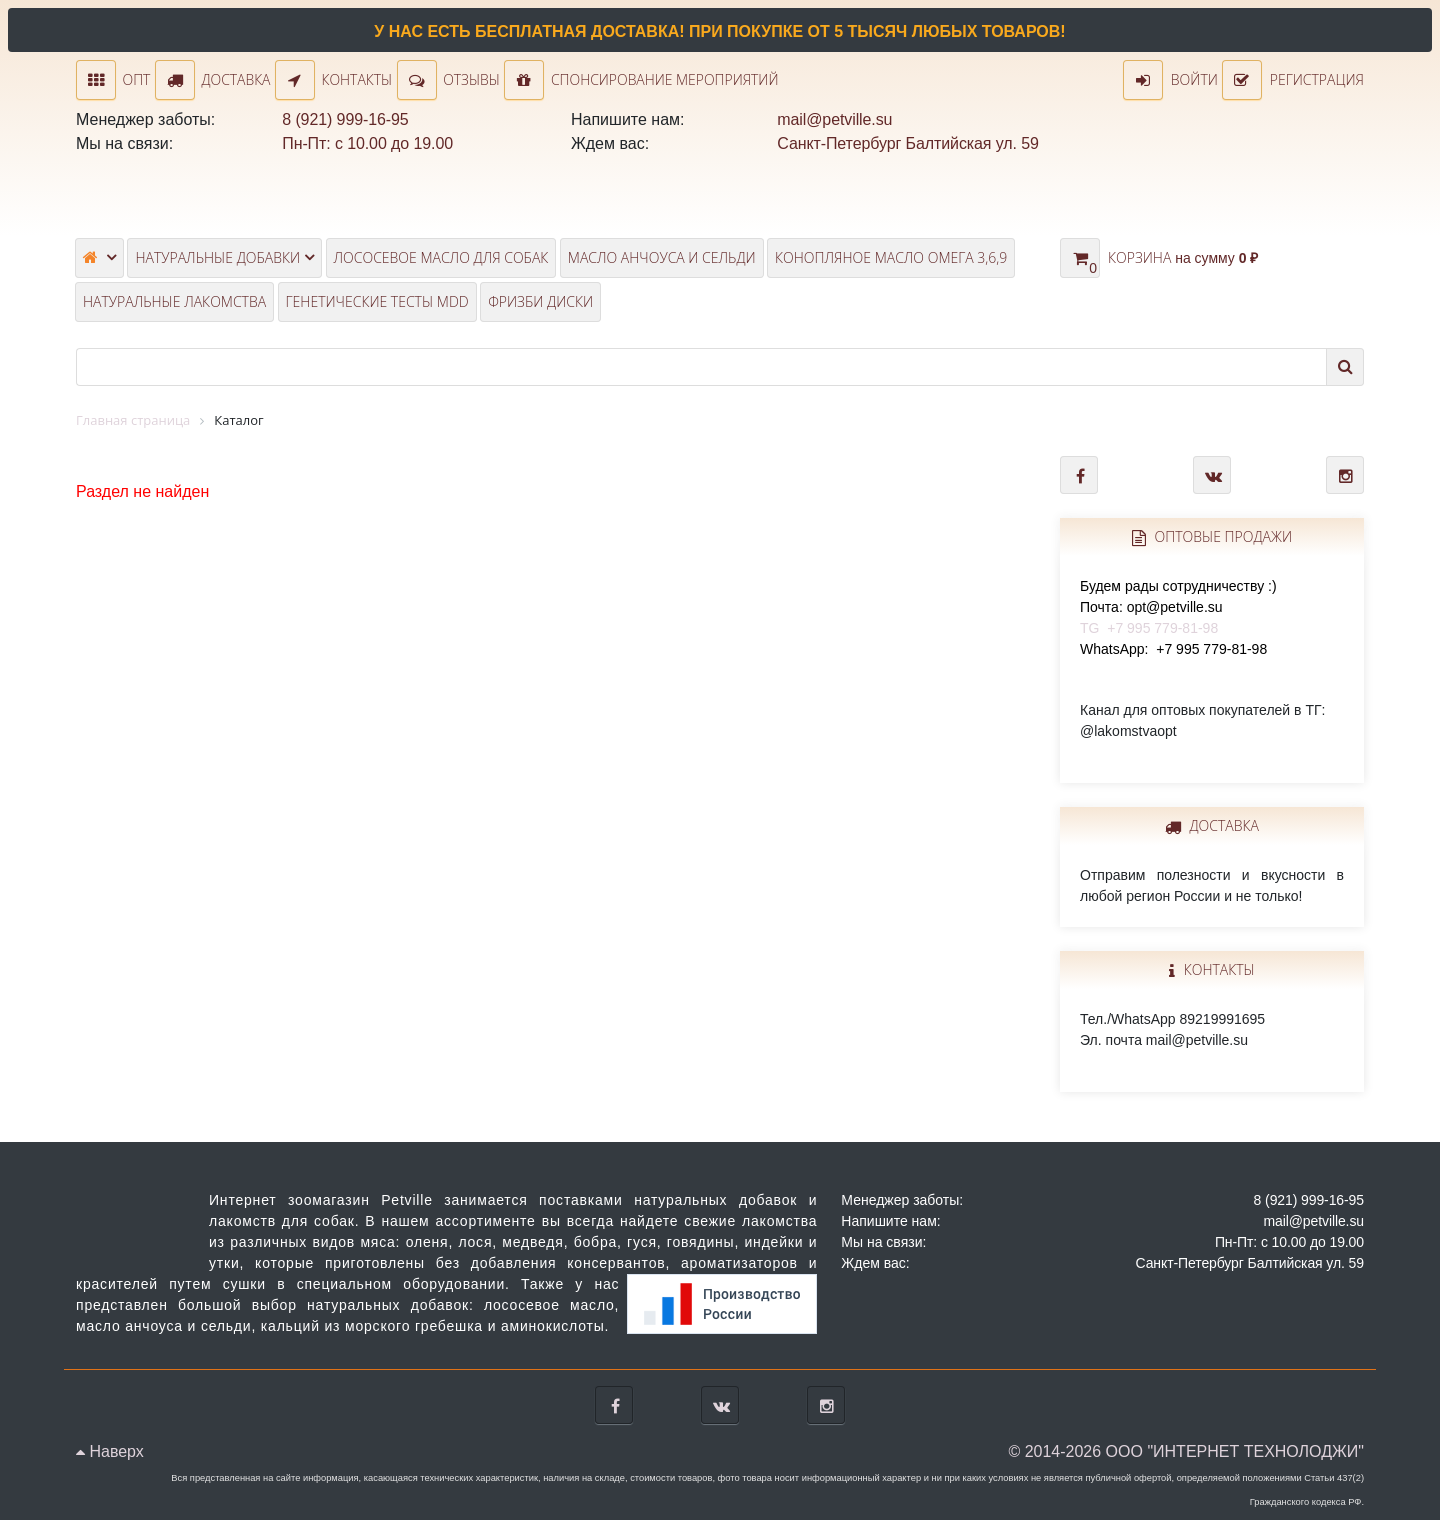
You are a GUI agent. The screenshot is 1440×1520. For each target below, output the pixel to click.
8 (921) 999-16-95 (345, 119)
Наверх (110, 1451)
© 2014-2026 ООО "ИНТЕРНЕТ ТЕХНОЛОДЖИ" (1186, 1451)
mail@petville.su (834, 119)
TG (1178, 607)
